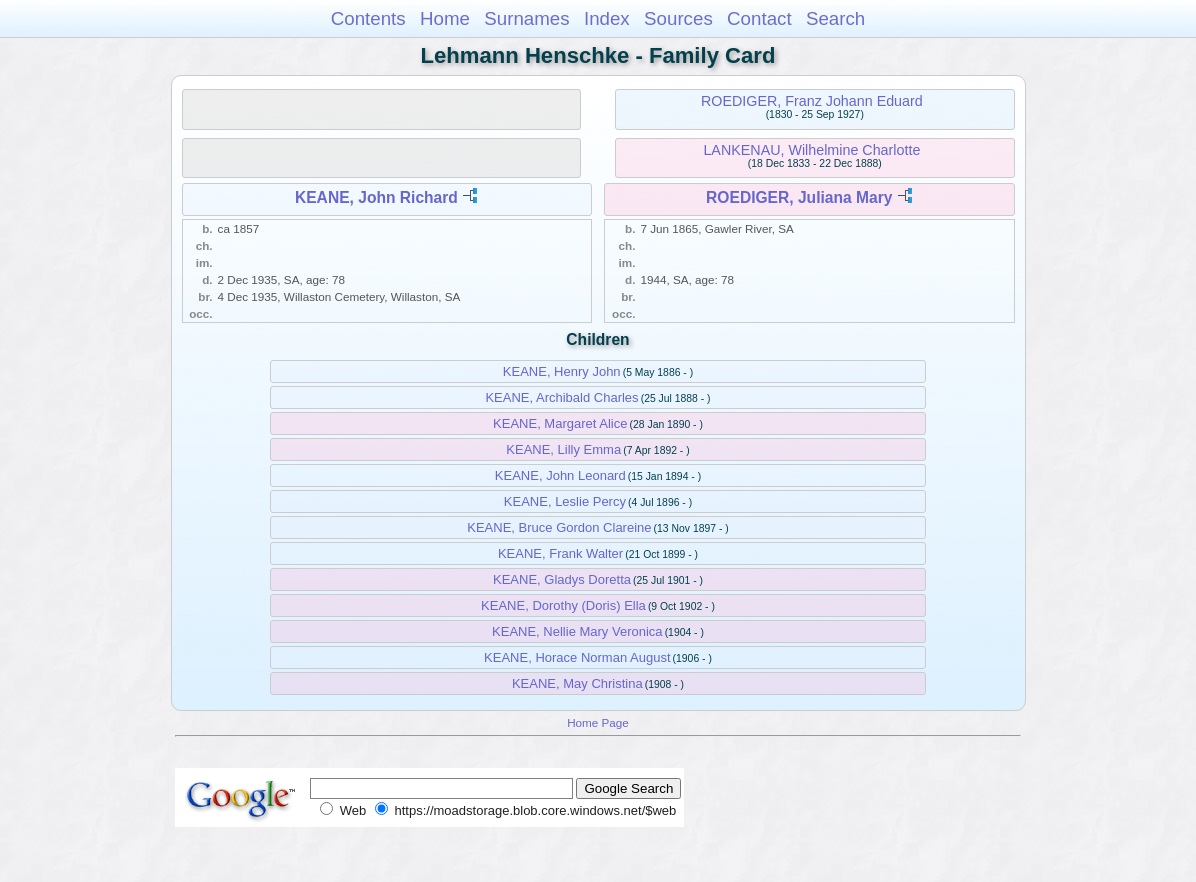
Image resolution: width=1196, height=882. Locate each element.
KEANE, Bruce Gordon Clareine (559, 527)
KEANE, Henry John (562, 371)
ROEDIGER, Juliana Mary (799, 197)
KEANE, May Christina (577, 683)
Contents (368, 18)
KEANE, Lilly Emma (563, 449)
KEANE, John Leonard (560, 475)
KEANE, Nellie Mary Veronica (577, 631)
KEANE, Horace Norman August (577, 657)
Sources (678, 18)
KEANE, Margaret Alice (560, 423)
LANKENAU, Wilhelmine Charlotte (811, 150)
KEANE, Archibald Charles (561, 397)
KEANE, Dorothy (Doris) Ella (563, 605)
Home (445, 18)
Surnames (526, 18)
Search (835, 18)
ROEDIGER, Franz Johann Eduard (812, 101)
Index (607, 18)
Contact (759, 18)
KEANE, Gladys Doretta (562, 579)
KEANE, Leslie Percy (565, 501)
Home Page (598, 722)
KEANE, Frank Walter (560, 553)
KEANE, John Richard (376, 197)
